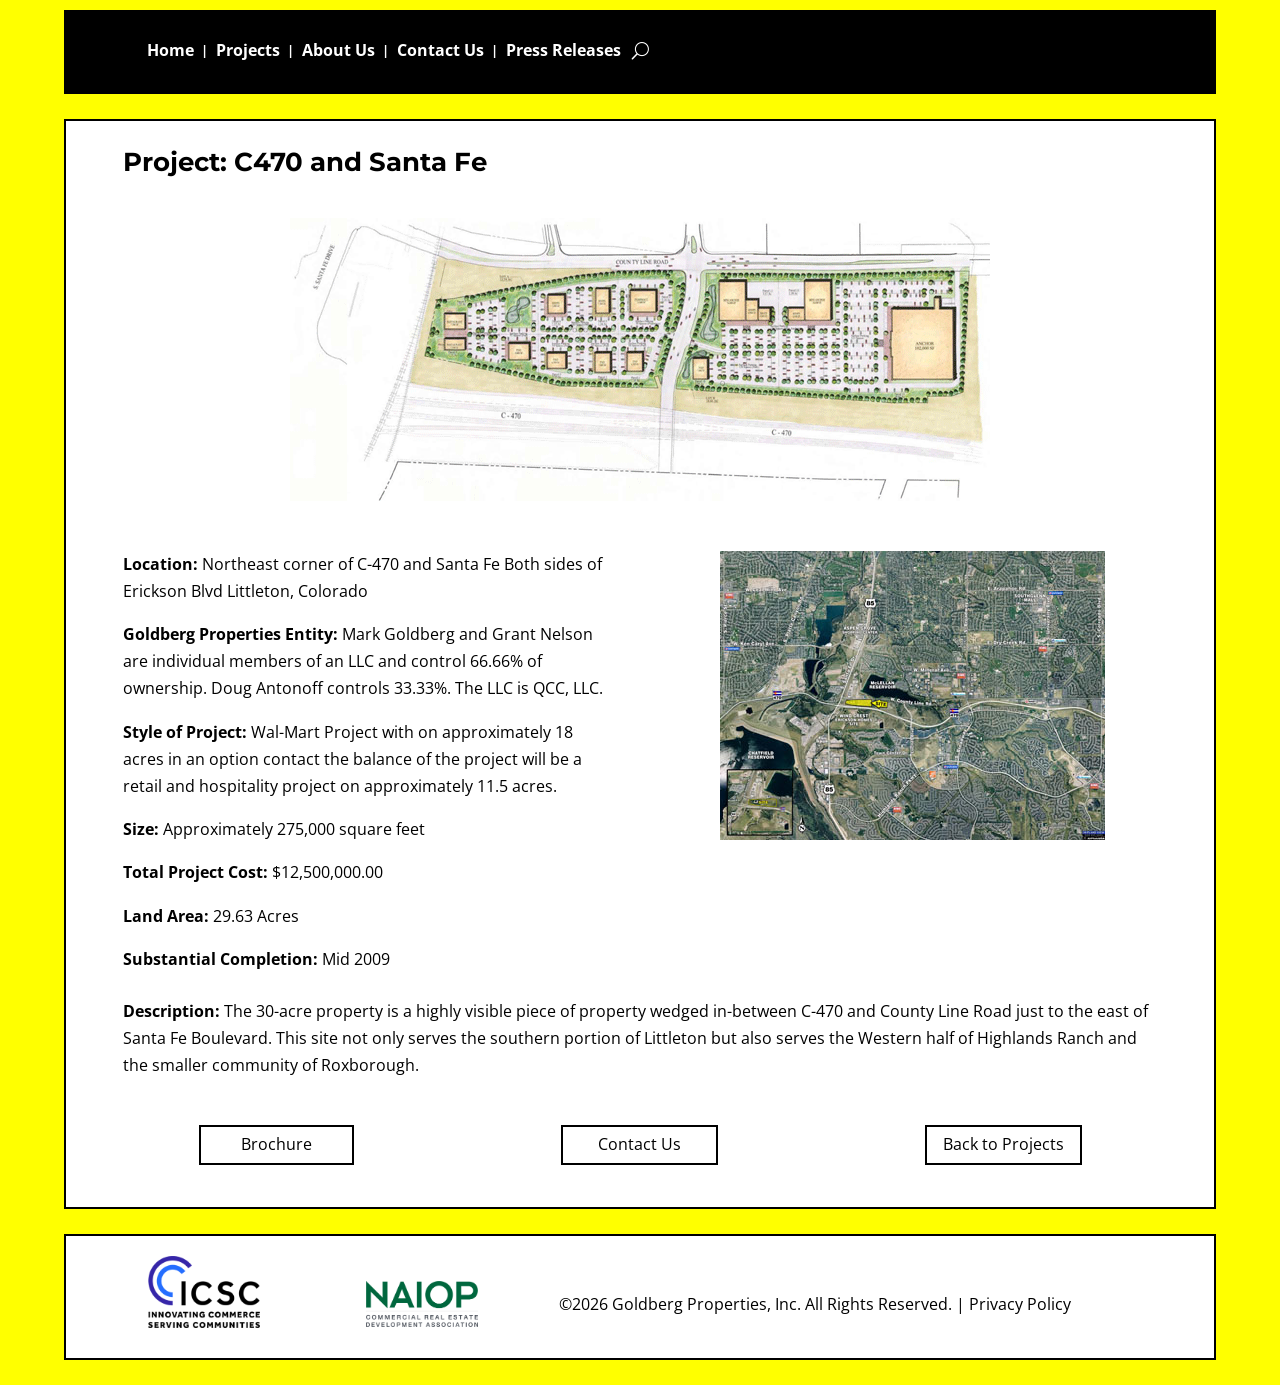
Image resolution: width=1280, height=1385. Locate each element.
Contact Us (440, 52)
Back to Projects (1003, 1144)
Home (170, 52)
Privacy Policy (1020, 1304)
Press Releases (563, 52)
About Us (338, 52)
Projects (248, 52)
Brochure (276, 1144)
